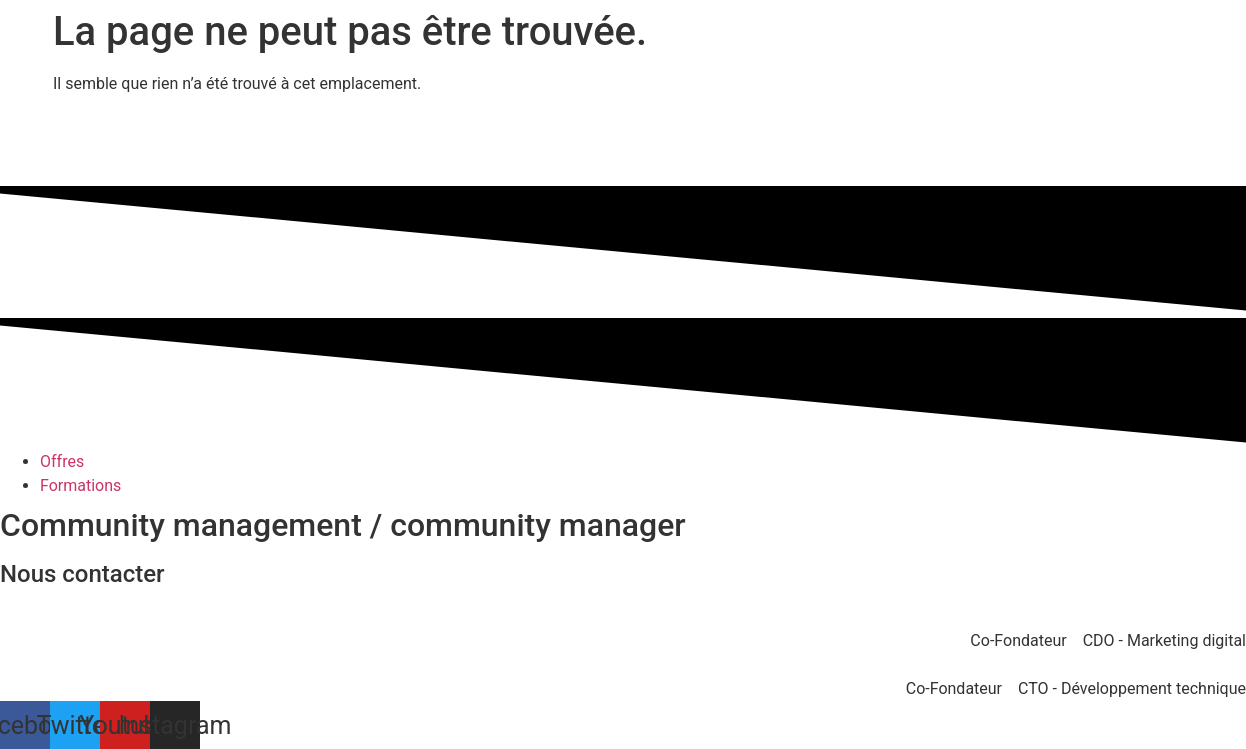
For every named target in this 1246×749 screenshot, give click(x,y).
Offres (62, 461)
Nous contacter (82, 574)
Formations (80, 485)
